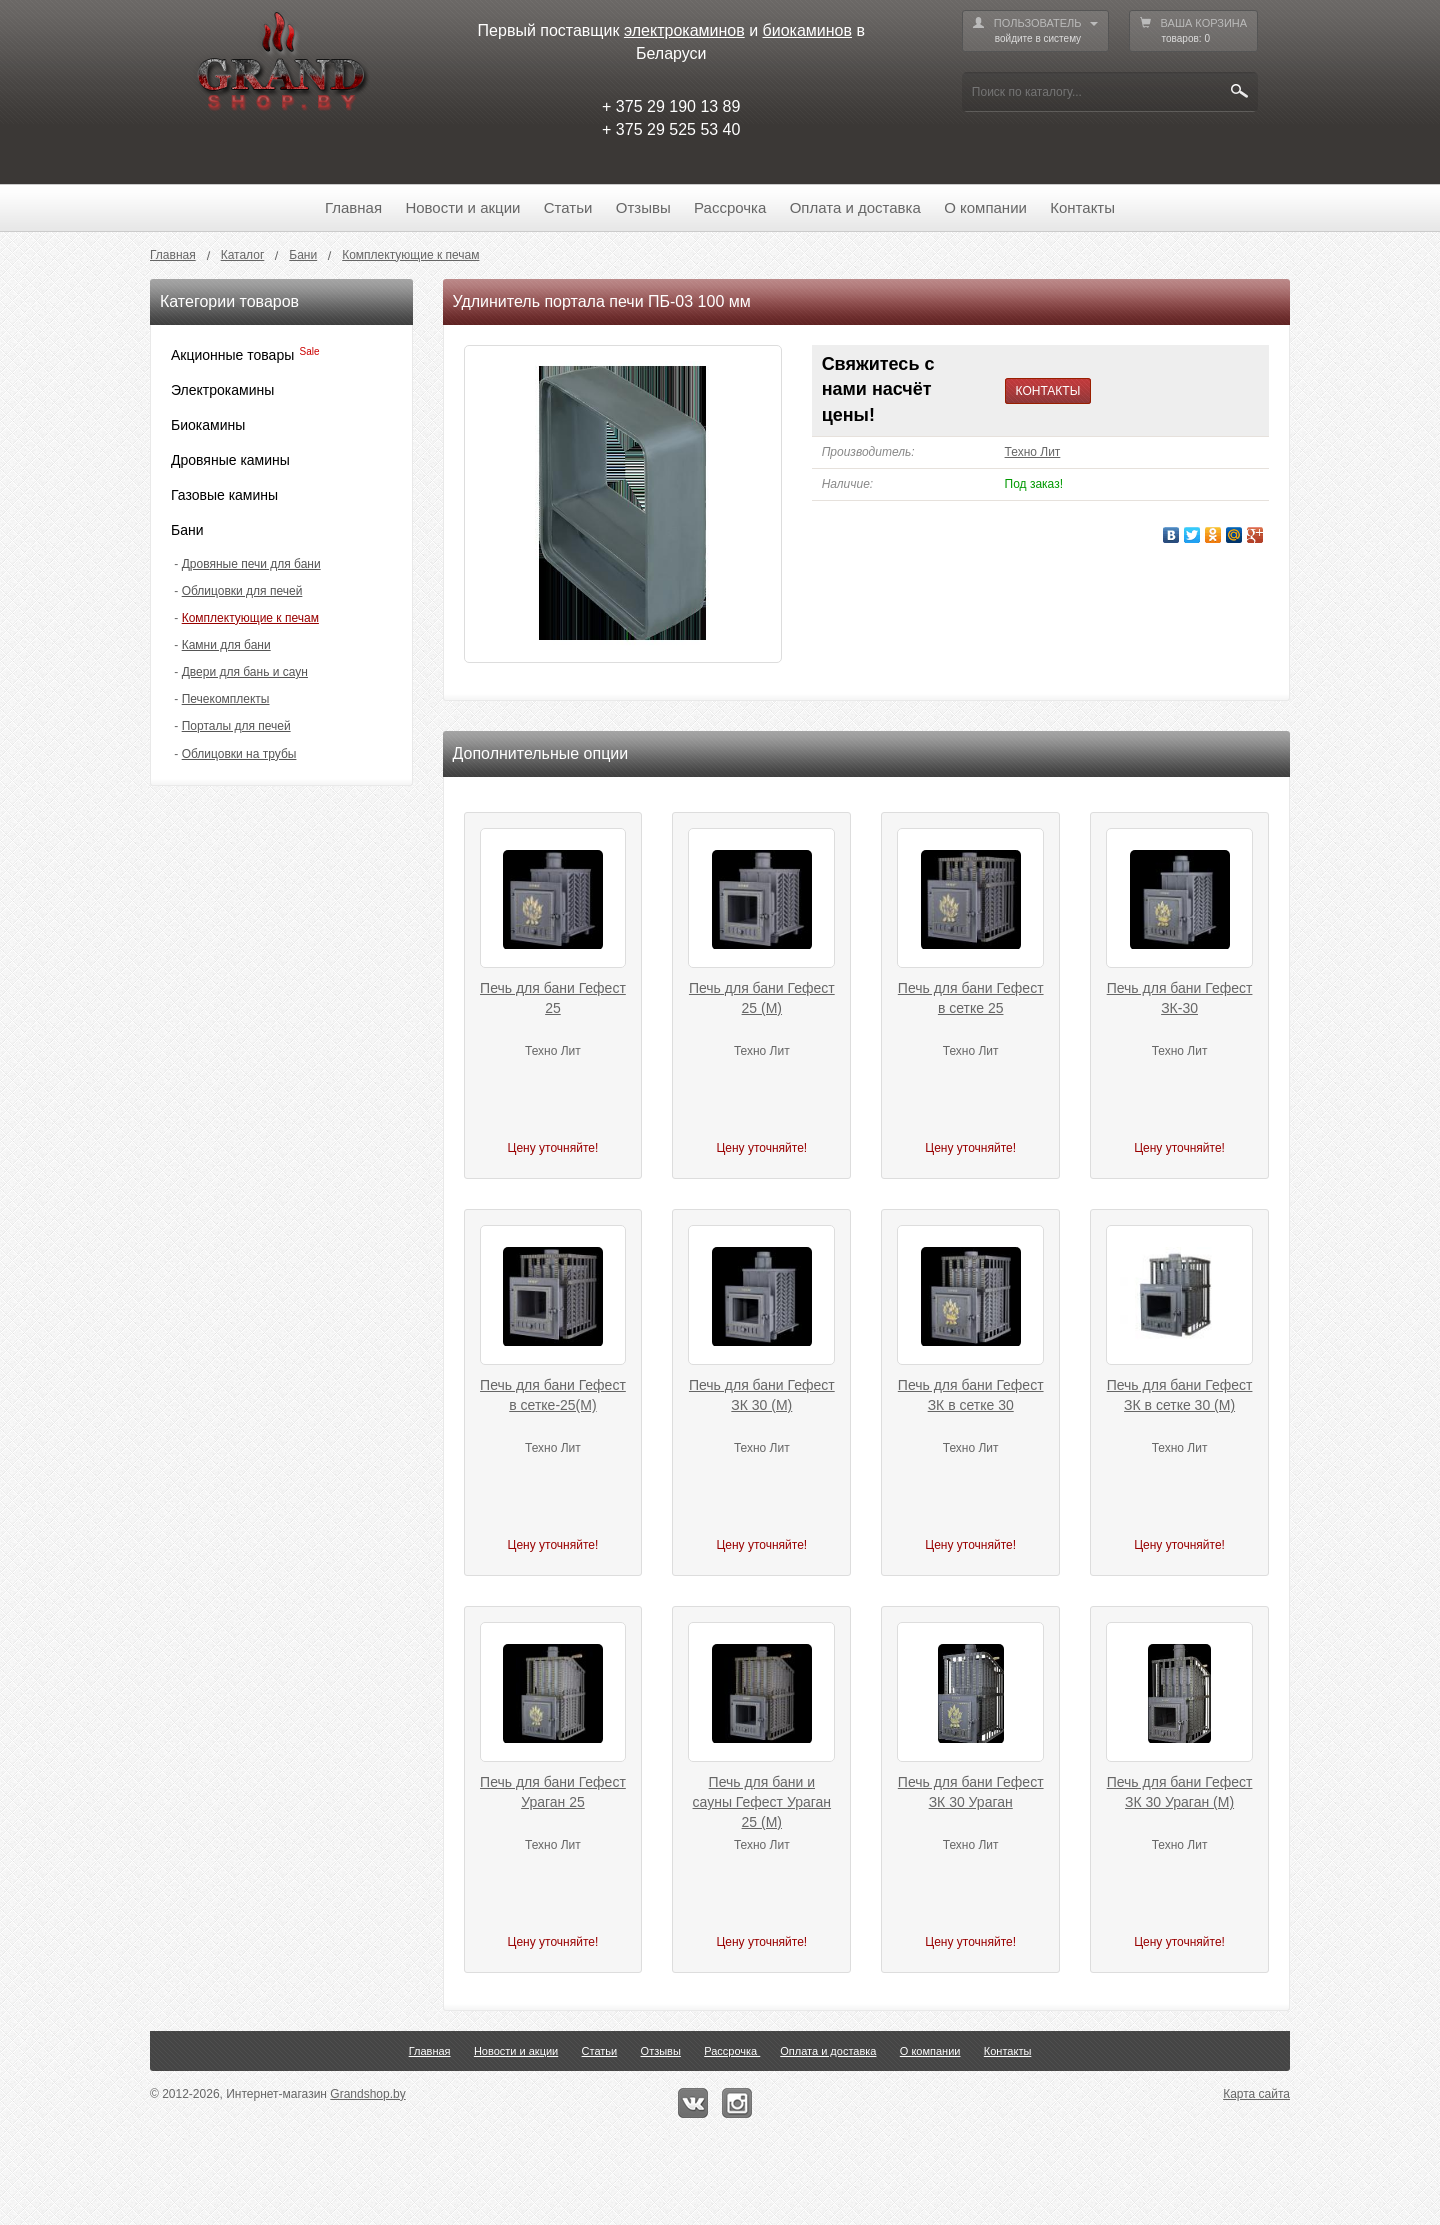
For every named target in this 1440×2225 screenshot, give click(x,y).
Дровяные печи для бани (251, 564)
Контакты (1082, 207)
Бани (187, 530)
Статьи (568, 207)
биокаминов (807, 30)
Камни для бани (226, 645)
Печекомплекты (226, 699)
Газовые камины (224, 495)
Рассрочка (730, 207)
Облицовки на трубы (239, 754)
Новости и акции (462, 207)
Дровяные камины (230, 460)
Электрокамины (222, 390)
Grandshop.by (367, 2094)
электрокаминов (684, 30)
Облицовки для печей (242, 591)
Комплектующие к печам (250, 618)
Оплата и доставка (855, 207)
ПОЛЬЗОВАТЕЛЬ (1035, 31)
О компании (985, 207)
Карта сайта (1256, 2094)
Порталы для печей (236, 726)
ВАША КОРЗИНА (1194, 31)
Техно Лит (1033, 452)
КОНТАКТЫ (1048, 391)
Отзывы (643, 207)
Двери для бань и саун (245, 672)
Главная (353, 207)
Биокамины (208, 425)
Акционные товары (232, 355)
